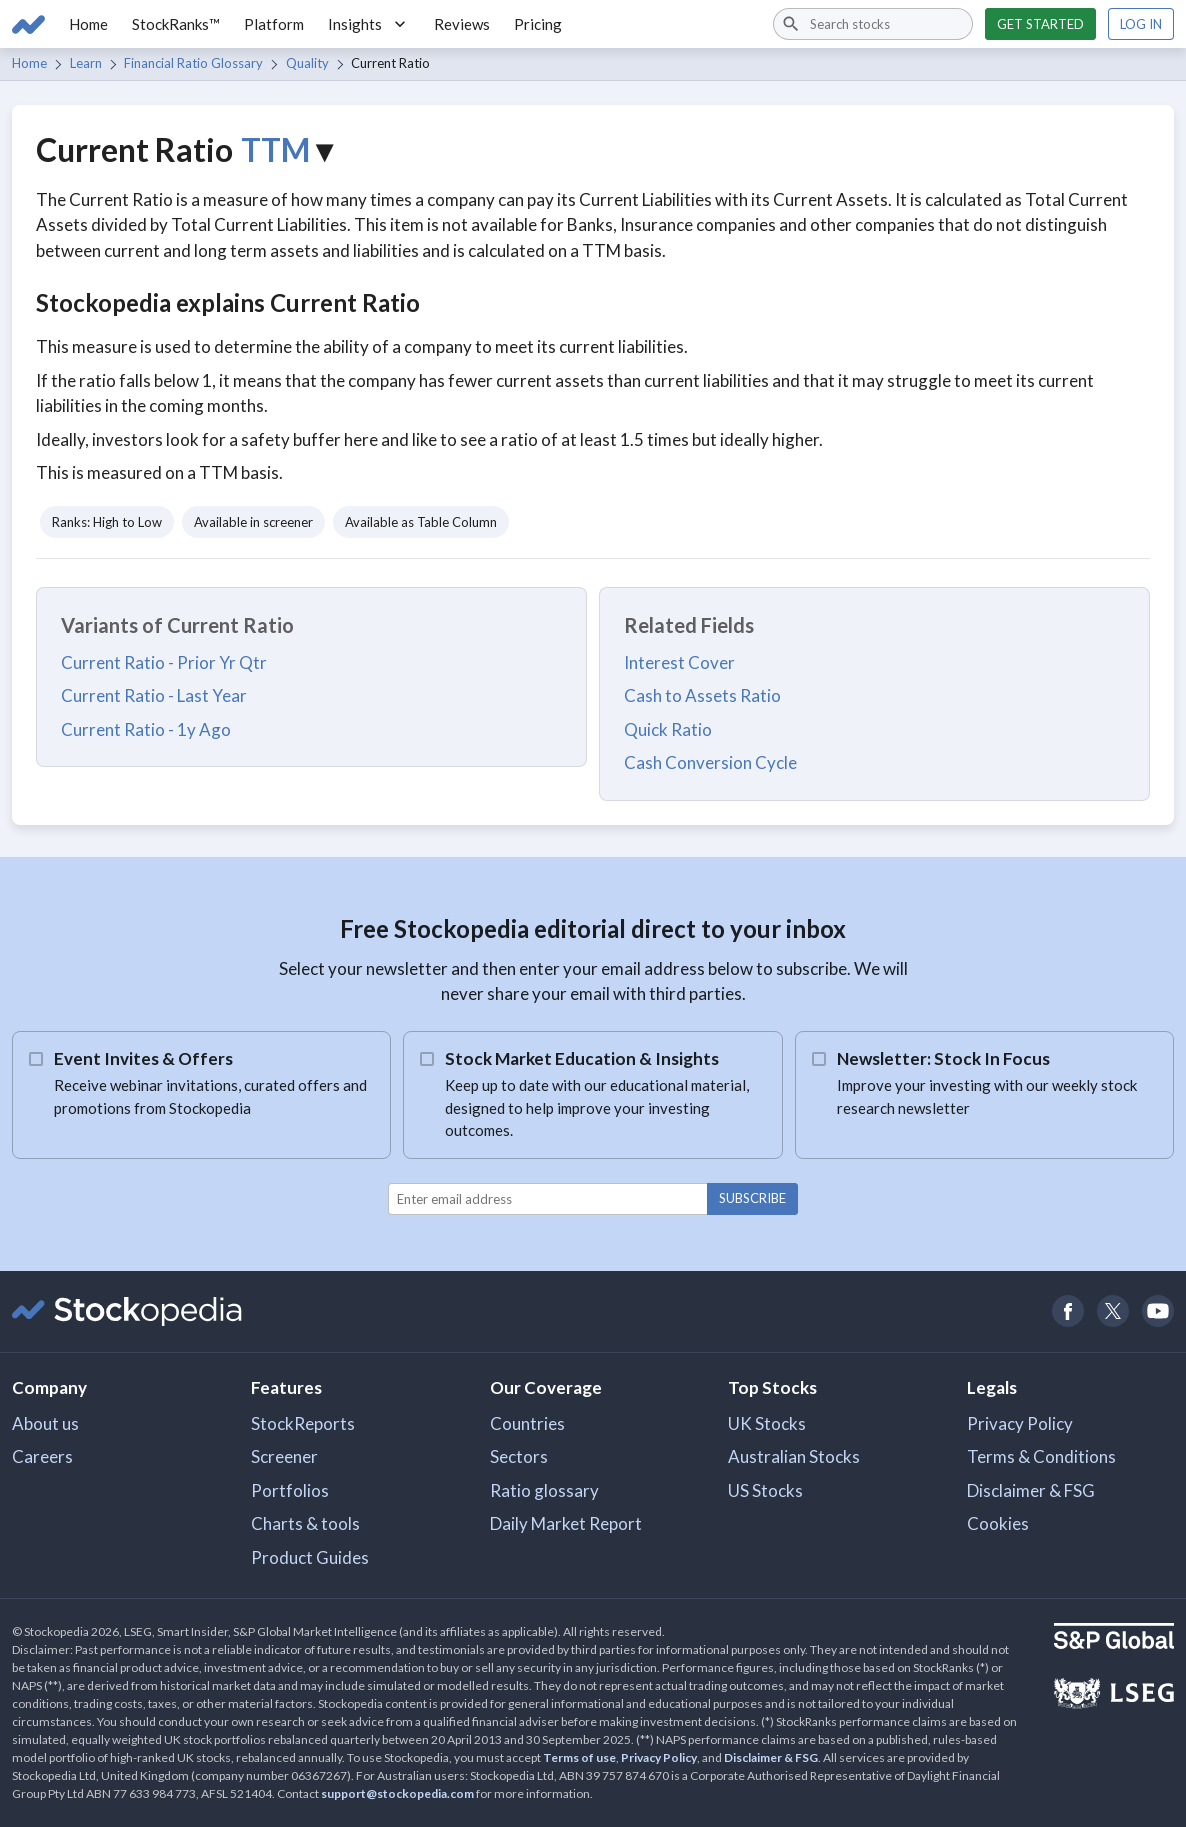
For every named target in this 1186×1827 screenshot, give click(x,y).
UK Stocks (767, 1423)
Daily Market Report (566, 1523)
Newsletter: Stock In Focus (943, 1058)
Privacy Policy (1020, 1423)
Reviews (462, 24)
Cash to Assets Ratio (702, 695)
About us (45, 1423)
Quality (307, 63)
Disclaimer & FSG (1031, 1490)
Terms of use (579, 1757)
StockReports (303, 1423)
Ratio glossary (544, 1490)
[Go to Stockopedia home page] (28, 24)
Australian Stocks (794, 1456)
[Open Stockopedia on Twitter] (1112, 1311)
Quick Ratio (668, 729)
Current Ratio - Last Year (154, 695)
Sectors (519, 1456)
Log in (1141, 24)
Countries (527, 1423)
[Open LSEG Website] (1114, 1696)
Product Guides (310, 1557)
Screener (284, 1456)
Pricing (538, 24)
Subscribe (752, 1198)
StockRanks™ (176, 24)
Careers (42, 1456)
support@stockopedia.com (397, 1793)
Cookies (998, 1523)
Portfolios (290, 1490)
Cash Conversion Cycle (710, 762)
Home (88, 24)
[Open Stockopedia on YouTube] (1157, 1311)
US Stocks (765, 1490)
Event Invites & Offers (143, 1058)
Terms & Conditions (1041, 1456)
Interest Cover (679, 662)
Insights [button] (369, 24)
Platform (274, 24)
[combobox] (873, 24)
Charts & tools (305, 1523)
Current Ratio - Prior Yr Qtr (164, 662)
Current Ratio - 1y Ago (146, 729)
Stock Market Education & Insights (582, 1058)
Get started (1040, 24)
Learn (86, 63)
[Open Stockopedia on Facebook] (1067, 1311)
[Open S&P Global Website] (1114, 1638)
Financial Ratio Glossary (193, 63)
